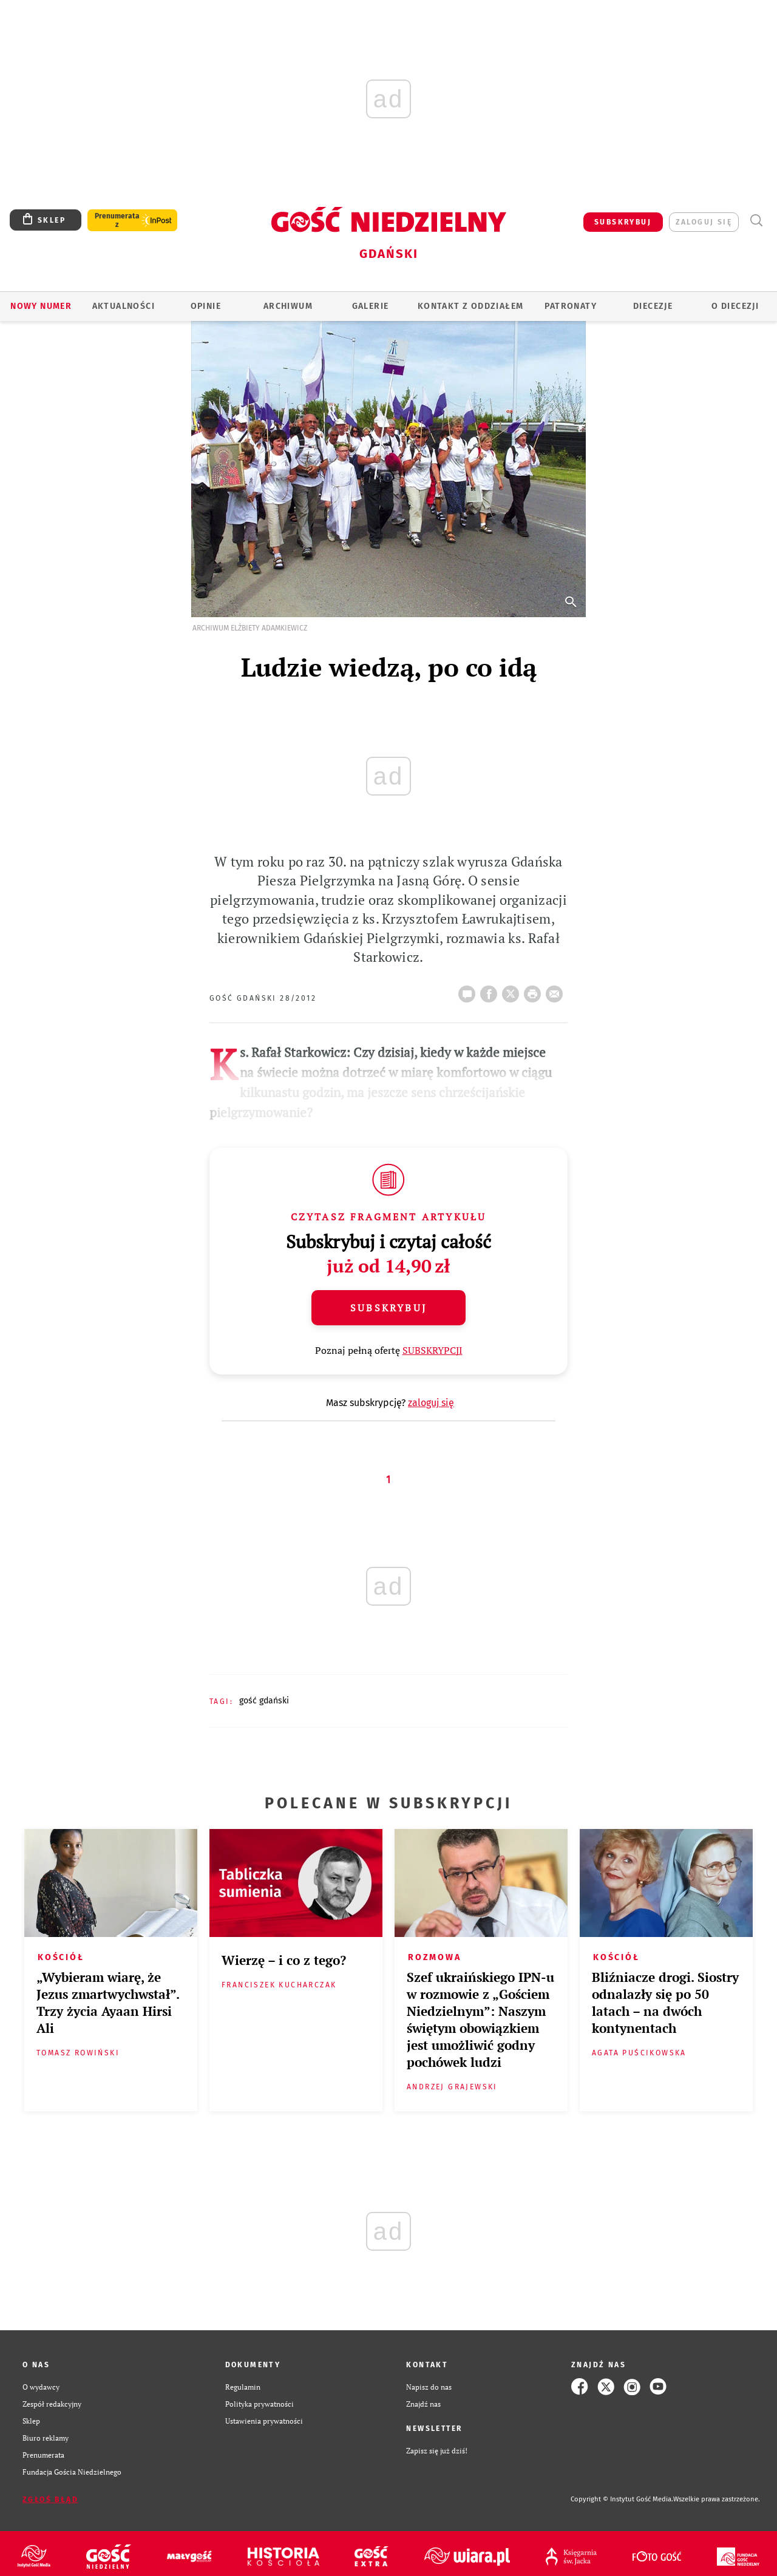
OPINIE (206, 306)
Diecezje (653, 306)
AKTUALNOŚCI (123, 306)
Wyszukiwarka (756, 220)
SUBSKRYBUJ (622, 222)
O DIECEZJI (735, 306)
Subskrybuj (388, 1307)
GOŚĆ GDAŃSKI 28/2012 (262, 998)
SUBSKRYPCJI (432, 1350)
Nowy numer (41, 306)
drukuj (535, 990)
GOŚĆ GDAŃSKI (264, 1700)
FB (491, 990)
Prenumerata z (117, 220)
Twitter (513, 990)
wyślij (557, 990)
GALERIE (370, 306)
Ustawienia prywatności (264, 2421)
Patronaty (571, 306)
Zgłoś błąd (50, 2499)
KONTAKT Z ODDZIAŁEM (471, 306)
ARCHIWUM (288, 306)
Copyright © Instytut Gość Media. (622, 2499)
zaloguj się (704, 222)
